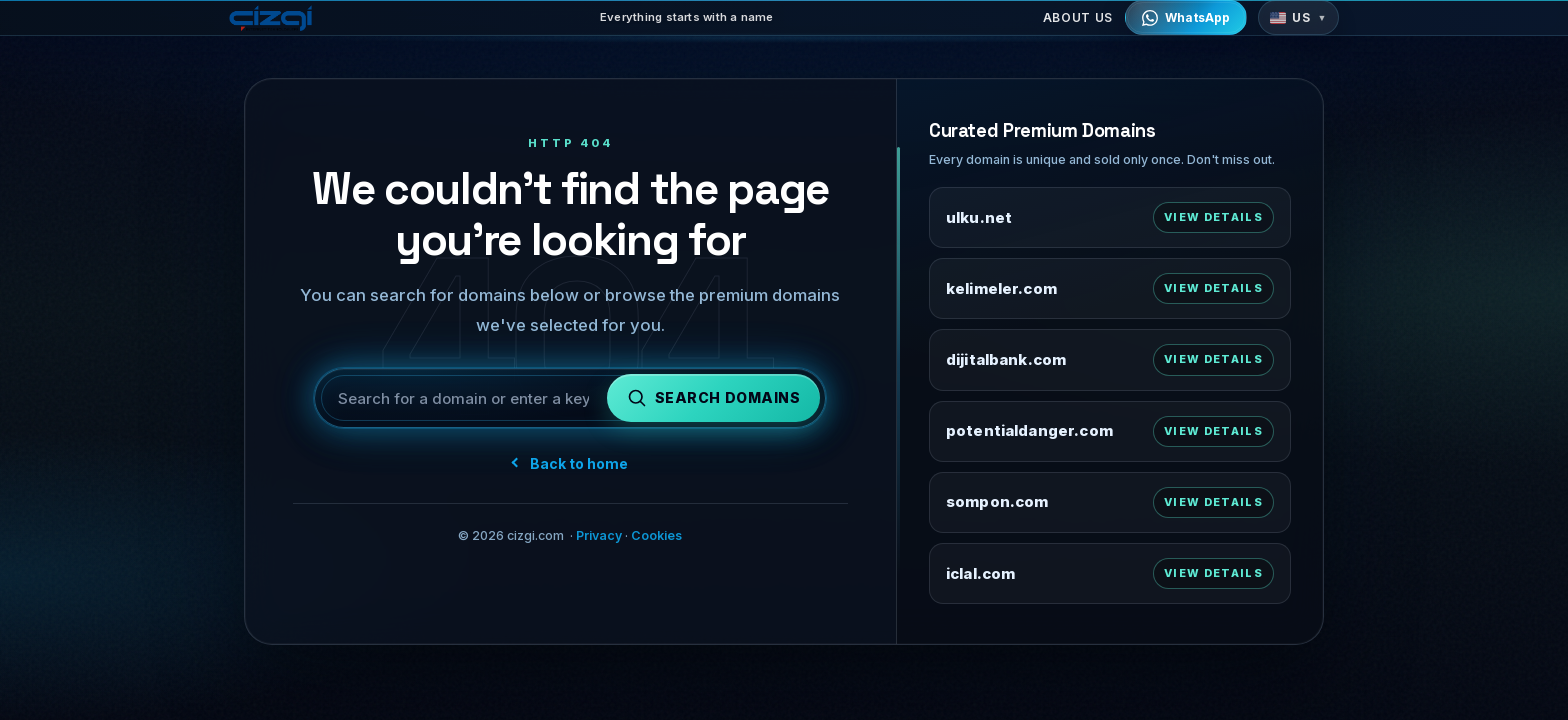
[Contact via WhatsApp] (1186, 29)
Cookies (656, 546)
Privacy (599, 546)
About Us (1078, 29)
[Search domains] (714, 409)
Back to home (570, 473)
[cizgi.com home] (279, 29)
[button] (1298, 29)
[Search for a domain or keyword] (463, 409)
